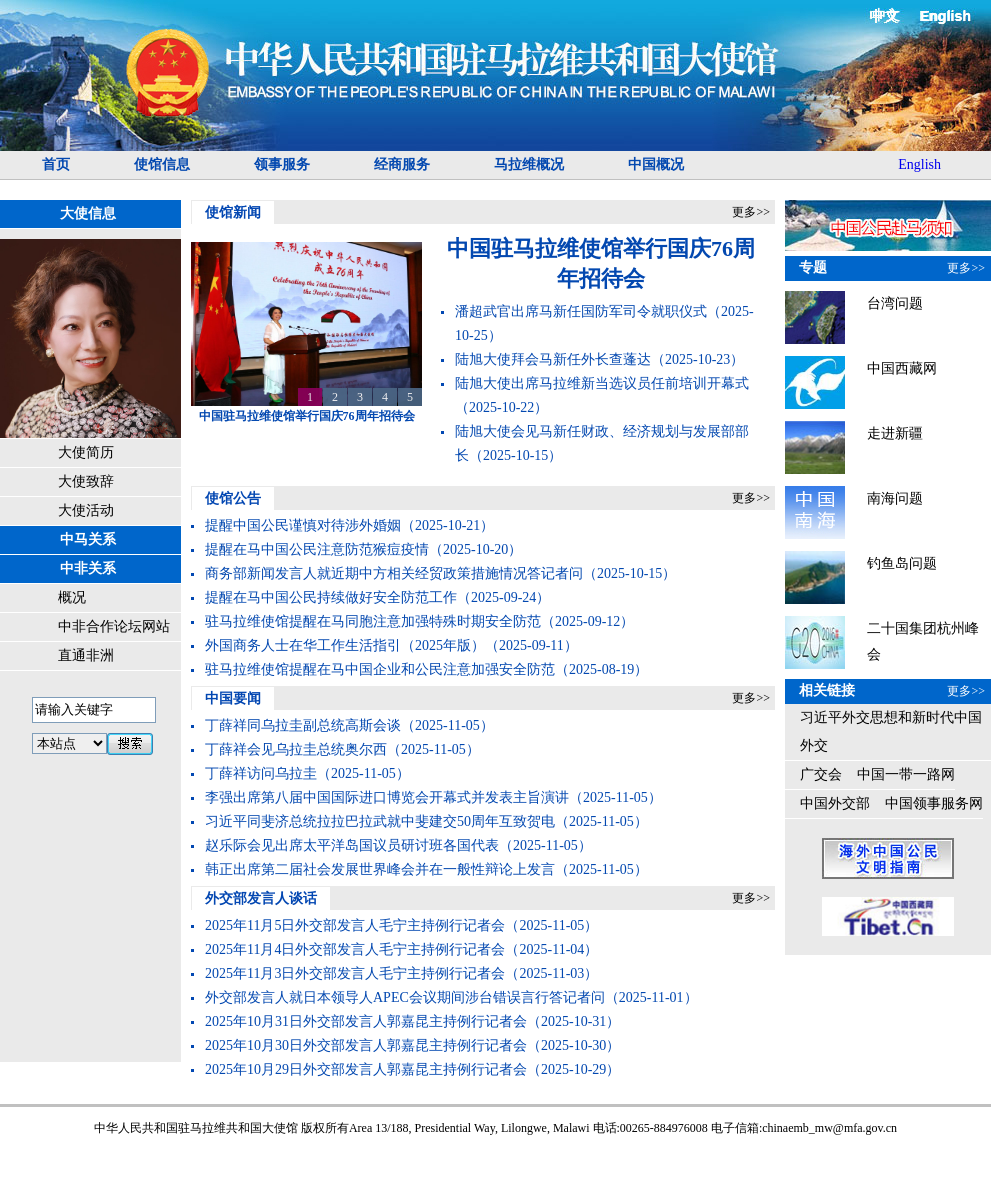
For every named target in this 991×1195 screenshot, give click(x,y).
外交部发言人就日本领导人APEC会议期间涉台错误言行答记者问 (405, 997)
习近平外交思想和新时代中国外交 (891, 731)
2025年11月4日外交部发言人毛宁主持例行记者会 (355, 949)
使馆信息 (162, 164)
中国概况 (656, 164)
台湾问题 (895, 303)
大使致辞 (86, 481)
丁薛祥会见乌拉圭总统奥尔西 (296, 749)
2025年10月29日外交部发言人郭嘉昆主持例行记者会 (366, 1069)
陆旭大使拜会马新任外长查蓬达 (553, 359)
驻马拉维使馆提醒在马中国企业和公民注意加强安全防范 (380, 669)
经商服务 (402, 164)
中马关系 (88, 539)
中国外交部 (835, 803)
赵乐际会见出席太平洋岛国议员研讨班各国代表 (352, 845)
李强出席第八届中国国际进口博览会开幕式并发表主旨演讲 (387, 797)
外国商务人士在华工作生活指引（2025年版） (345, 645)
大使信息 (88, 213)
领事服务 (282, 164)
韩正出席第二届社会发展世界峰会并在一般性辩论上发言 (380, 869)
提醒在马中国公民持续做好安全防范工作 (331, 597)
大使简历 (86, 452)
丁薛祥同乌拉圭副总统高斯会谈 (303, 725)
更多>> (751, 212)
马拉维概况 (529, 164)
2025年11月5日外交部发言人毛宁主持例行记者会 (355, 925)
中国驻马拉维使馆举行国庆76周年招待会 (307, 416)
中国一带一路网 (906, 774)
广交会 (821, 774)
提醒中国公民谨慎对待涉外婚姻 (303, 525)
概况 (72, 597)
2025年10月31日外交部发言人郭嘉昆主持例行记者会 (366, 1021)
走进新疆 (895, 433)
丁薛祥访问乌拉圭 (261, 773)
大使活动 (86, 510)
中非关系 (88, 568)
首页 (56, 164)
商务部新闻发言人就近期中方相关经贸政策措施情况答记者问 (394, 573)
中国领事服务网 (934, 803)
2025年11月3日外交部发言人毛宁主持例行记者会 (355, 973)
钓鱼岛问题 (902, 563)
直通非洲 (86, 655)
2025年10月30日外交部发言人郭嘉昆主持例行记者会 (366, 1045)
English (945, 16)
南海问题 (895, 498)
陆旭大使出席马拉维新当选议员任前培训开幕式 (602, 383)
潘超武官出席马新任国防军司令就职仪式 (581, 311)
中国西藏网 (902, 368)
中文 (886, 15)
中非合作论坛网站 (114, 626)
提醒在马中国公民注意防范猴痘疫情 (317, 549)
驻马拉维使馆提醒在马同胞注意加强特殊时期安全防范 (373, 621)
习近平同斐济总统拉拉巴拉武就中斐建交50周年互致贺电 (380, 821)
